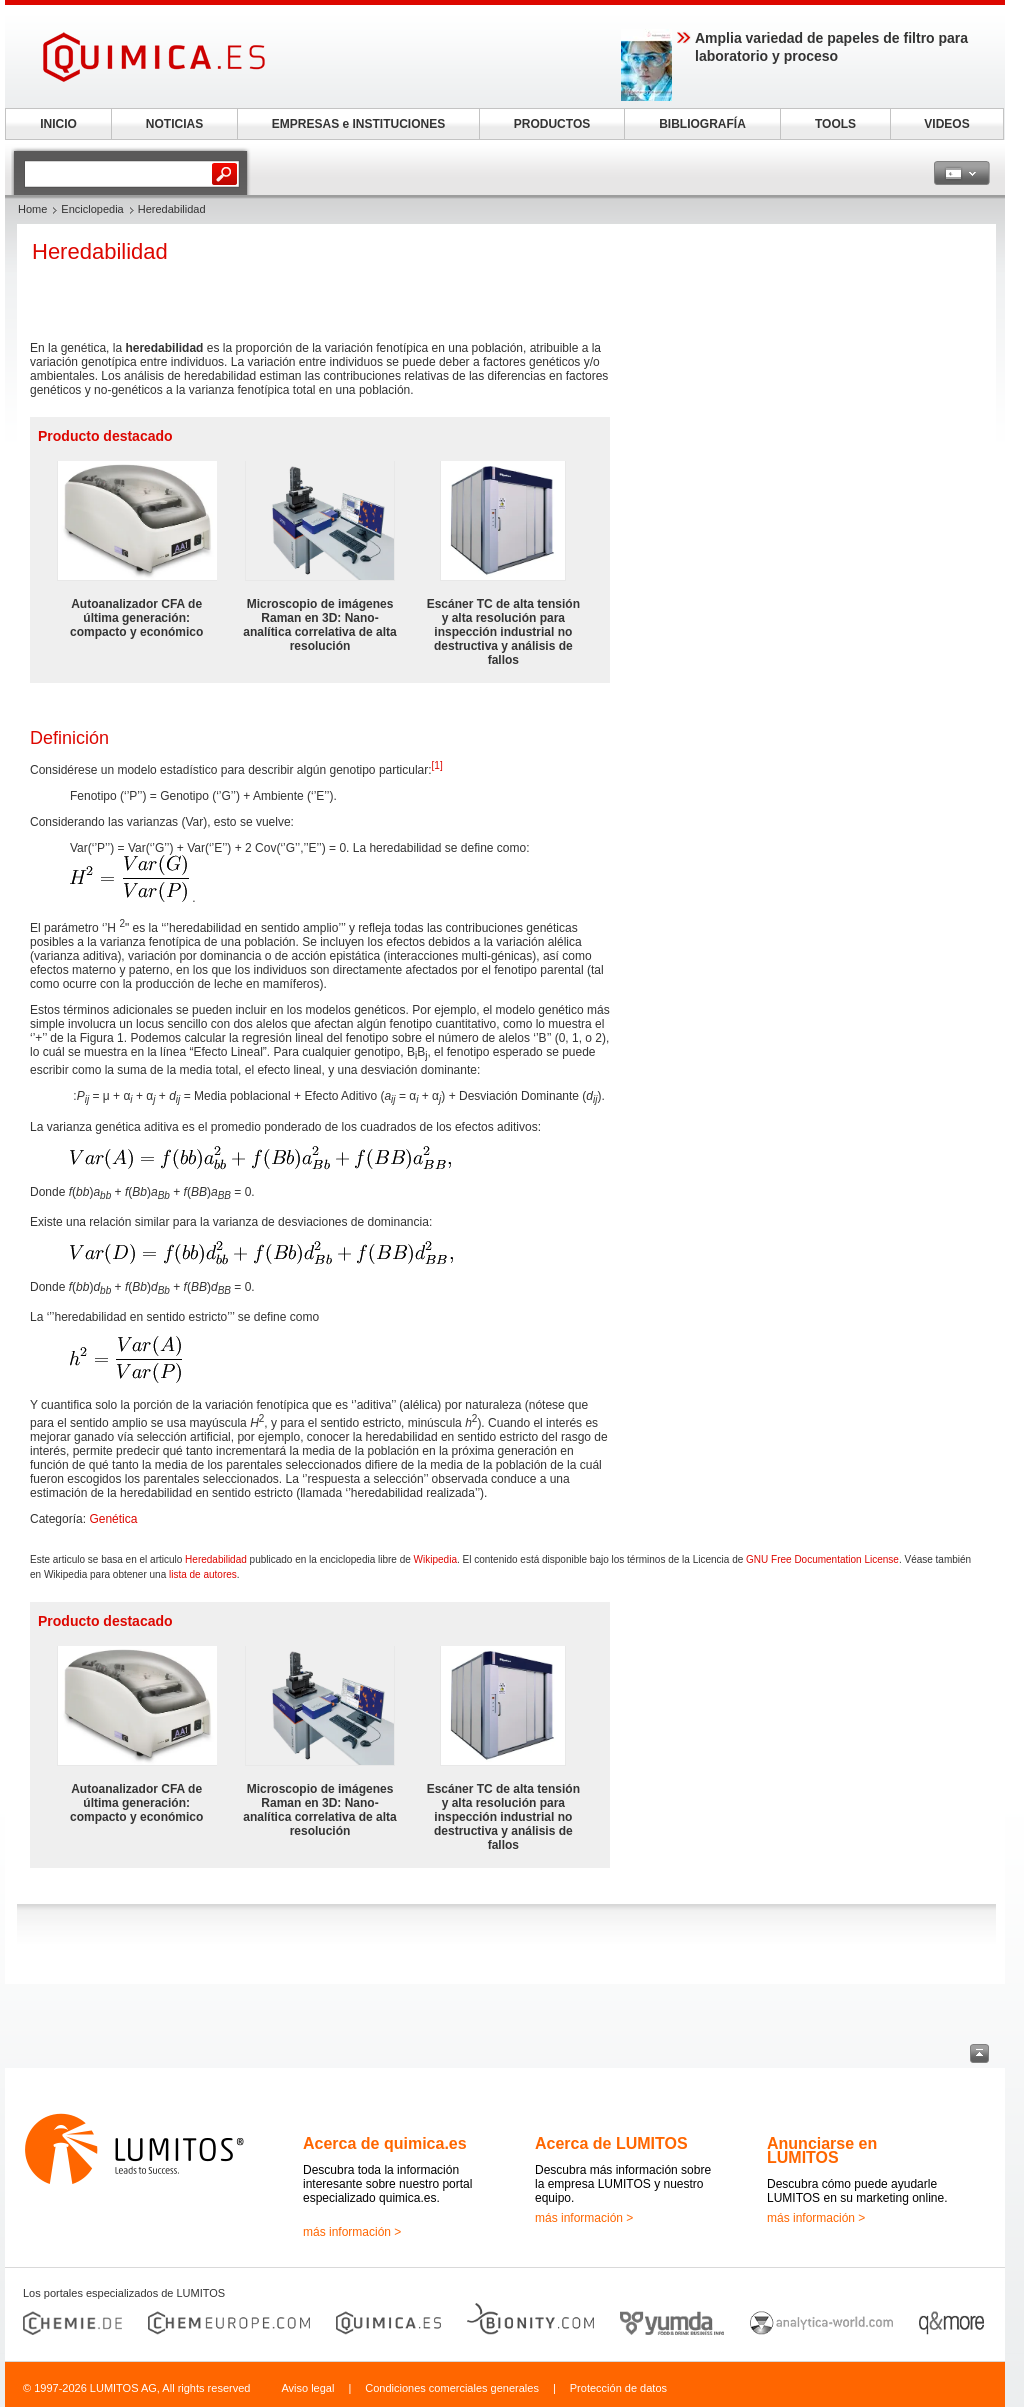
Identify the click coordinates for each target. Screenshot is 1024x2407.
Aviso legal (307, 2388)
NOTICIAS (174, 124)
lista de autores (203, 1574)
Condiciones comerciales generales (452, 2388)
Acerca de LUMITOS (611, 2143)
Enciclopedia (92, 209)
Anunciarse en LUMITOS (822, 2150)
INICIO (58, 124)
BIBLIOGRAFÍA (702, 124)
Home (32, 209)
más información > (352, 2232)
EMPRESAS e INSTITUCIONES (358, 124)
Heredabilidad (216, 1559)
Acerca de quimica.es (385, 2143)
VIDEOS (946, 124)
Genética (113, 1519)
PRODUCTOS (552, 124)
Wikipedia (435, 1559)
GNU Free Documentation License (822, 1559)
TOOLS (835, 124)
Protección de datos (618, 2388)
